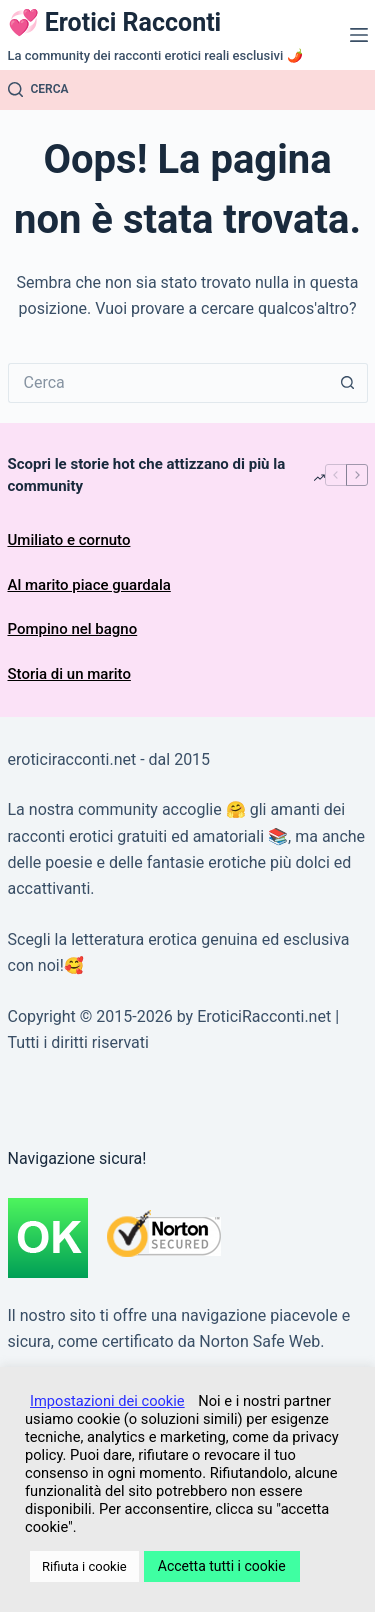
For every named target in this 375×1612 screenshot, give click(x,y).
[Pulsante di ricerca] (348, 383)
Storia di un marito (69, 674)
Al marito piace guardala (89, 585)
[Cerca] (38, 90)
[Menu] (359, 35)
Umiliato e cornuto (69, 540)
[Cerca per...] (168, 383)
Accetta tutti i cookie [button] (222, 1566)
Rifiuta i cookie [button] (84, 1566)
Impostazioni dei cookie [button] (107, 1401)
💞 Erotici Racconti (115, 22)
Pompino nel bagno (73, 629)
